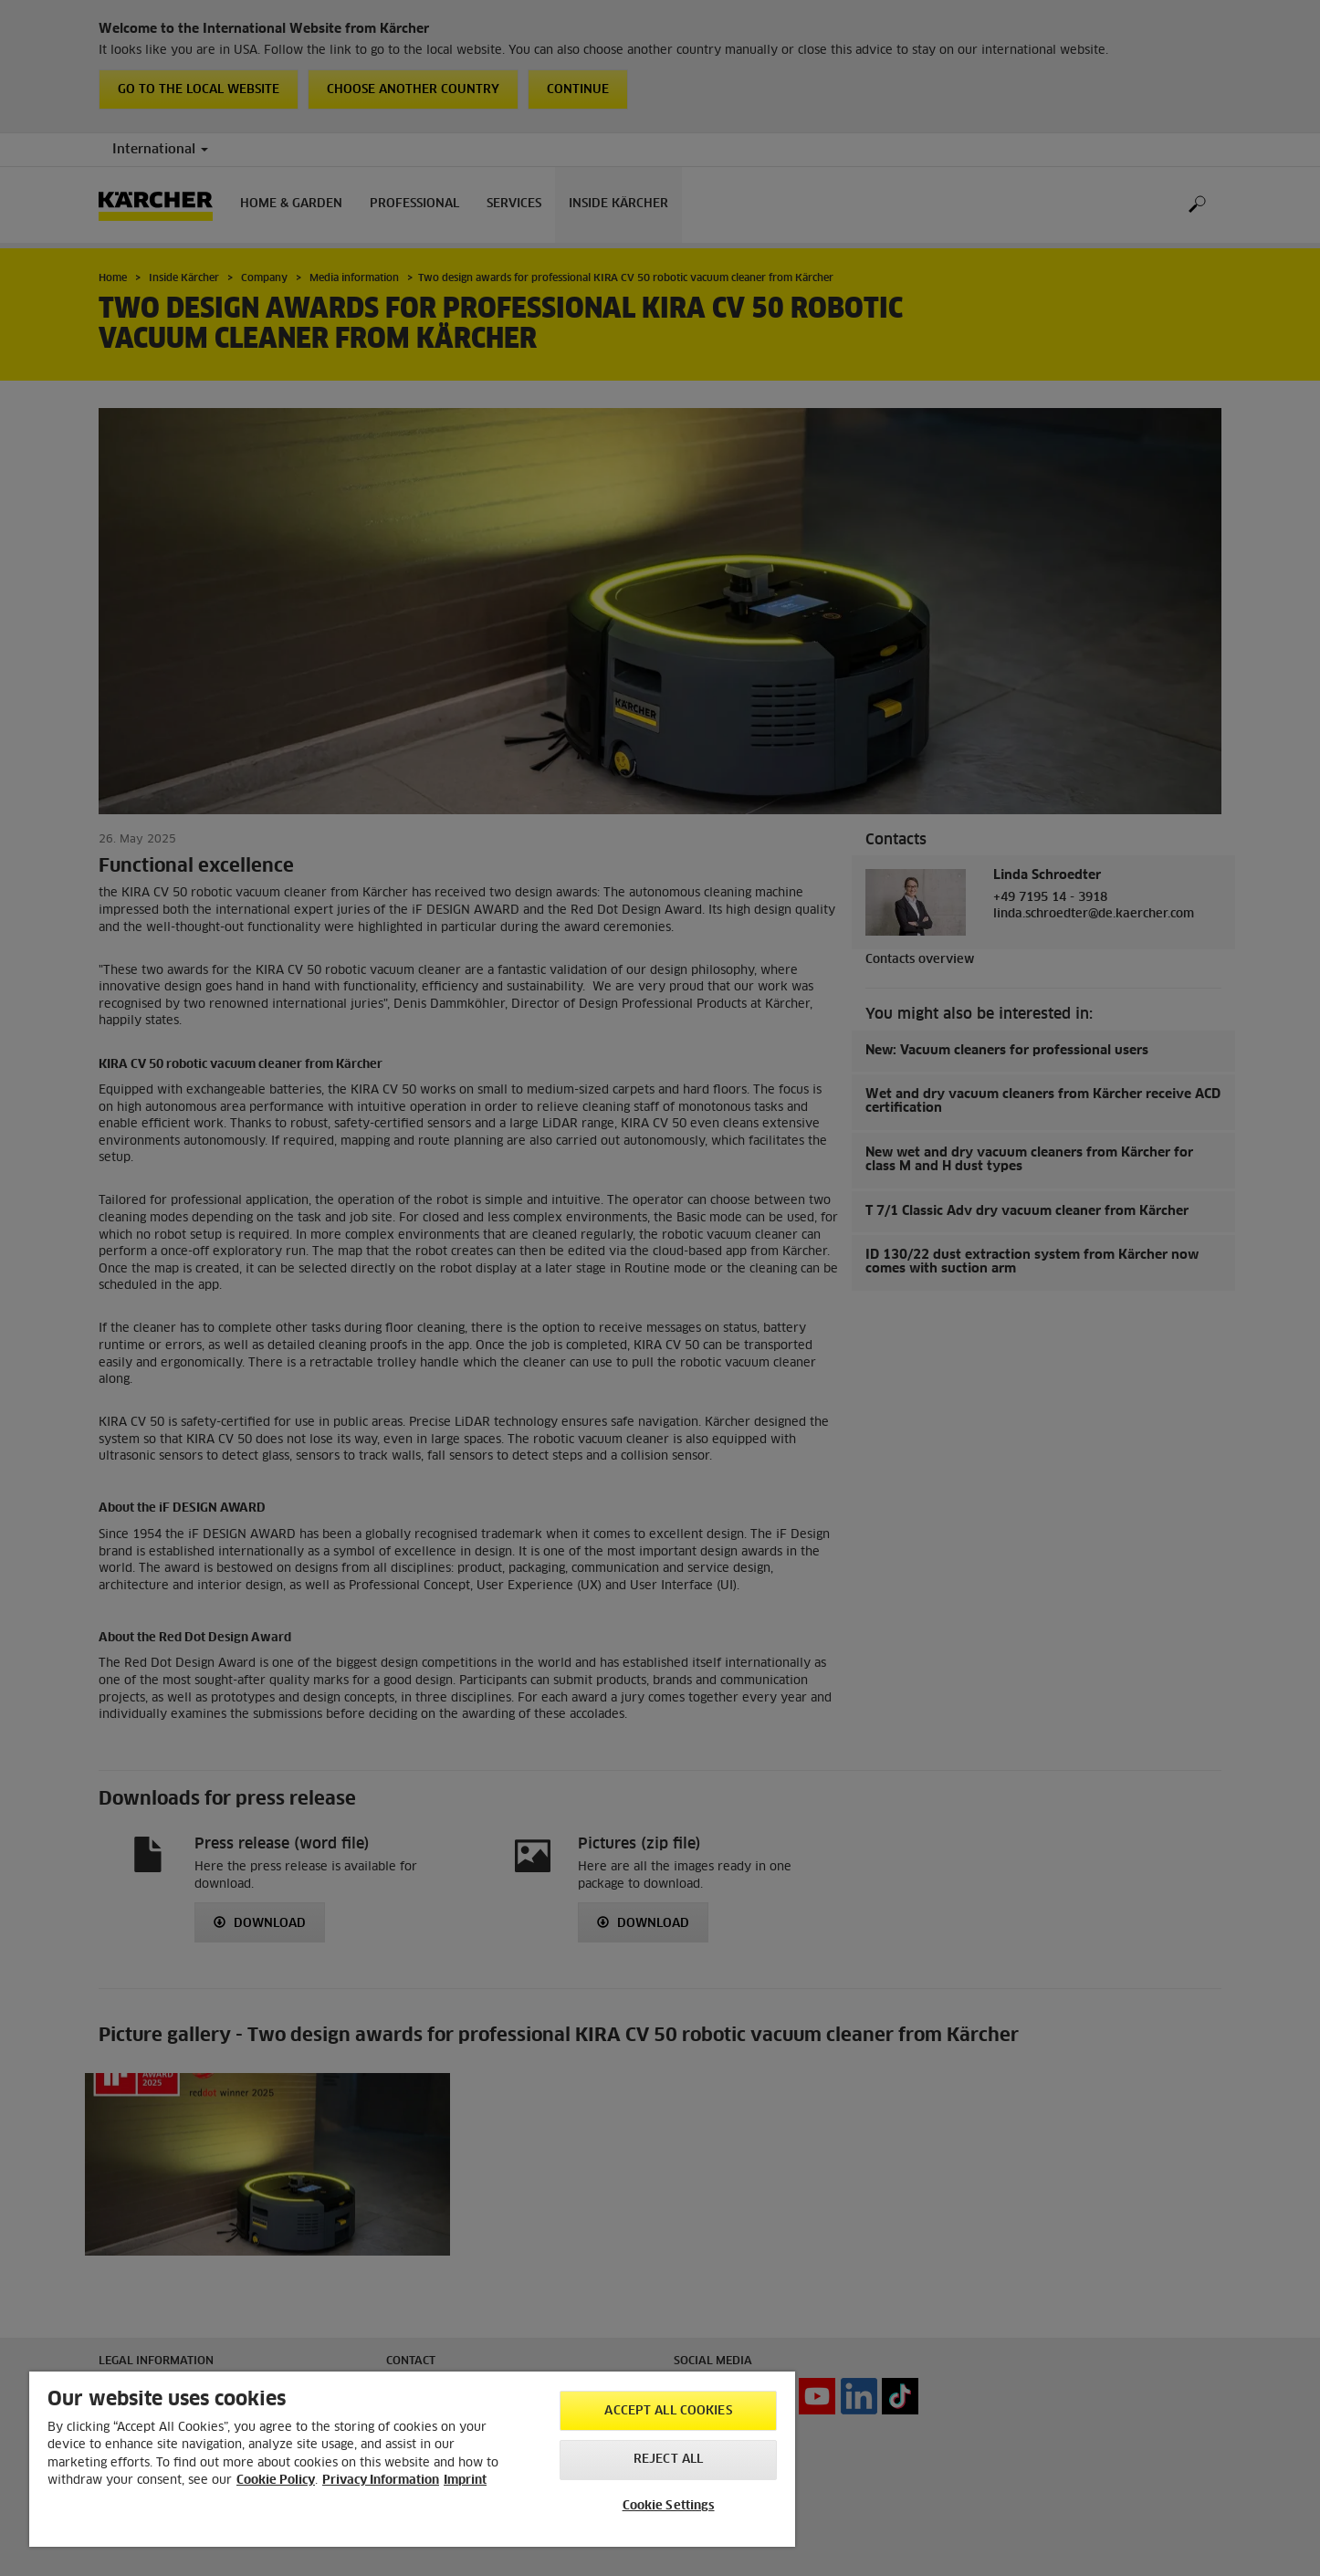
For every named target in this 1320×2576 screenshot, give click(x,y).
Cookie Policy (275, 2481)
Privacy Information (380, 2481)
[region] (412, 2459)
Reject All (668, 2460)
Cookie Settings (669, 2506)
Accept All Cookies (667, 2411)
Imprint (465, 2481)
